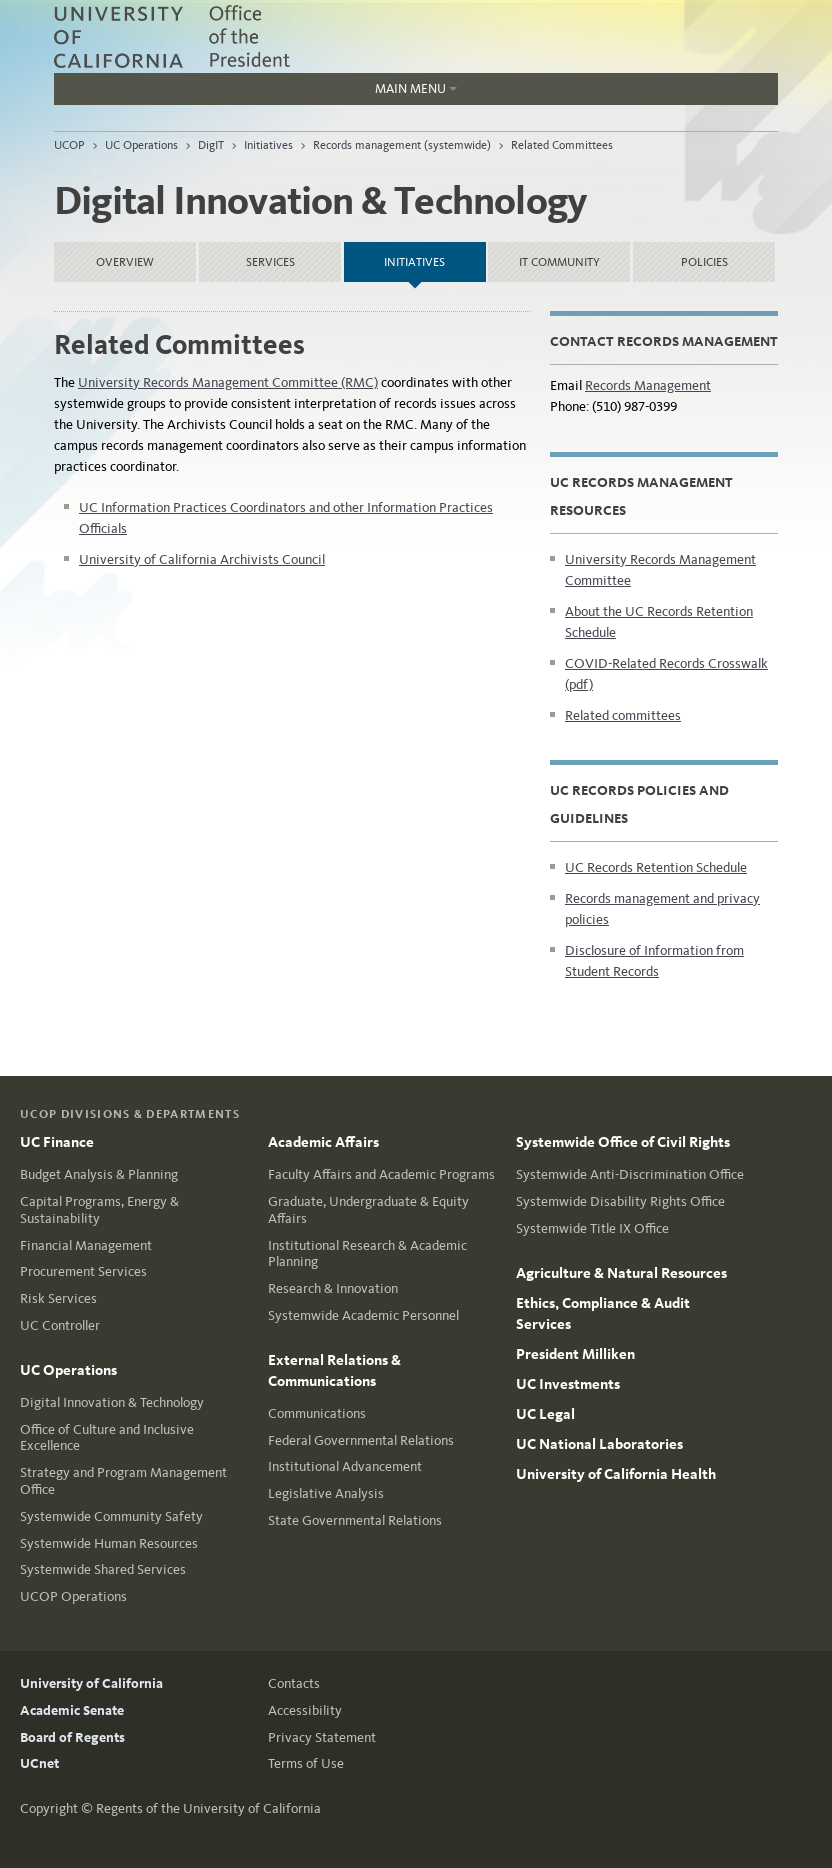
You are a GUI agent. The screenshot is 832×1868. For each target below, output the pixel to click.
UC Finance (57, 1142)
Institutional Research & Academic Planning (367, 1254)
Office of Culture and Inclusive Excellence (107, 1438)
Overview (125, 262)
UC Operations (141, 145)
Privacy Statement (322, 1737)
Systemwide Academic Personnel (363, 1315)
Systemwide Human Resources (109, 1543)
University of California (91, 1683)
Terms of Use (306, 1763)
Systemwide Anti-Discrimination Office (630, 1174)
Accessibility (305, 1710)
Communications (317, 1413)
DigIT (211, 145)
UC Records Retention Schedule (656, 867)
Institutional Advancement (345, 1466)
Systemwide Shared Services (103, 1569)
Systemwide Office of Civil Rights (623, 1142)
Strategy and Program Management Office (123, 1481)
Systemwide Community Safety (111, 1516)
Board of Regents (72, 1737)
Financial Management (86, 1245)
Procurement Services (83, 1271)
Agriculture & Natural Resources (621, 1273)
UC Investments (568, 1384)
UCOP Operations (73, 1596)
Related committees (623, 715)
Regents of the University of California (208, 1808)
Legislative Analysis (326, 1493)
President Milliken (575, 1354)
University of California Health (616, 1474)
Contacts (294, 1683)
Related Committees (562, 145)
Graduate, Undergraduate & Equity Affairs (368, 1210)
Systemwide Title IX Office (592, 1228)
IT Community (559, 262)
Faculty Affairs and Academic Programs (381, 1174)
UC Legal (545, 1414)
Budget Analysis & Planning (99, 1174)
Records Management (648, 385)
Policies (704, 262)
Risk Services (58, 1298)
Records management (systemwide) (402, 145)
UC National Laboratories (599, 1444)
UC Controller (60, 1325)
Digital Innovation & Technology (112, 1402)
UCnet (39, 1763)
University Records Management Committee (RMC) (228, 382)
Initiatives (268, 145)
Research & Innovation (333, 1288)
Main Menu (255, 93)
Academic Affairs (323, 1142)
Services (270, 262)
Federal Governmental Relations (361, 1440)
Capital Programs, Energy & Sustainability (99, 1210)
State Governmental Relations (355, 1520)
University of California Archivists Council (202, 559)
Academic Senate (72, 1710)
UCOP (69, 145)
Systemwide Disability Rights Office (620, 1201)
